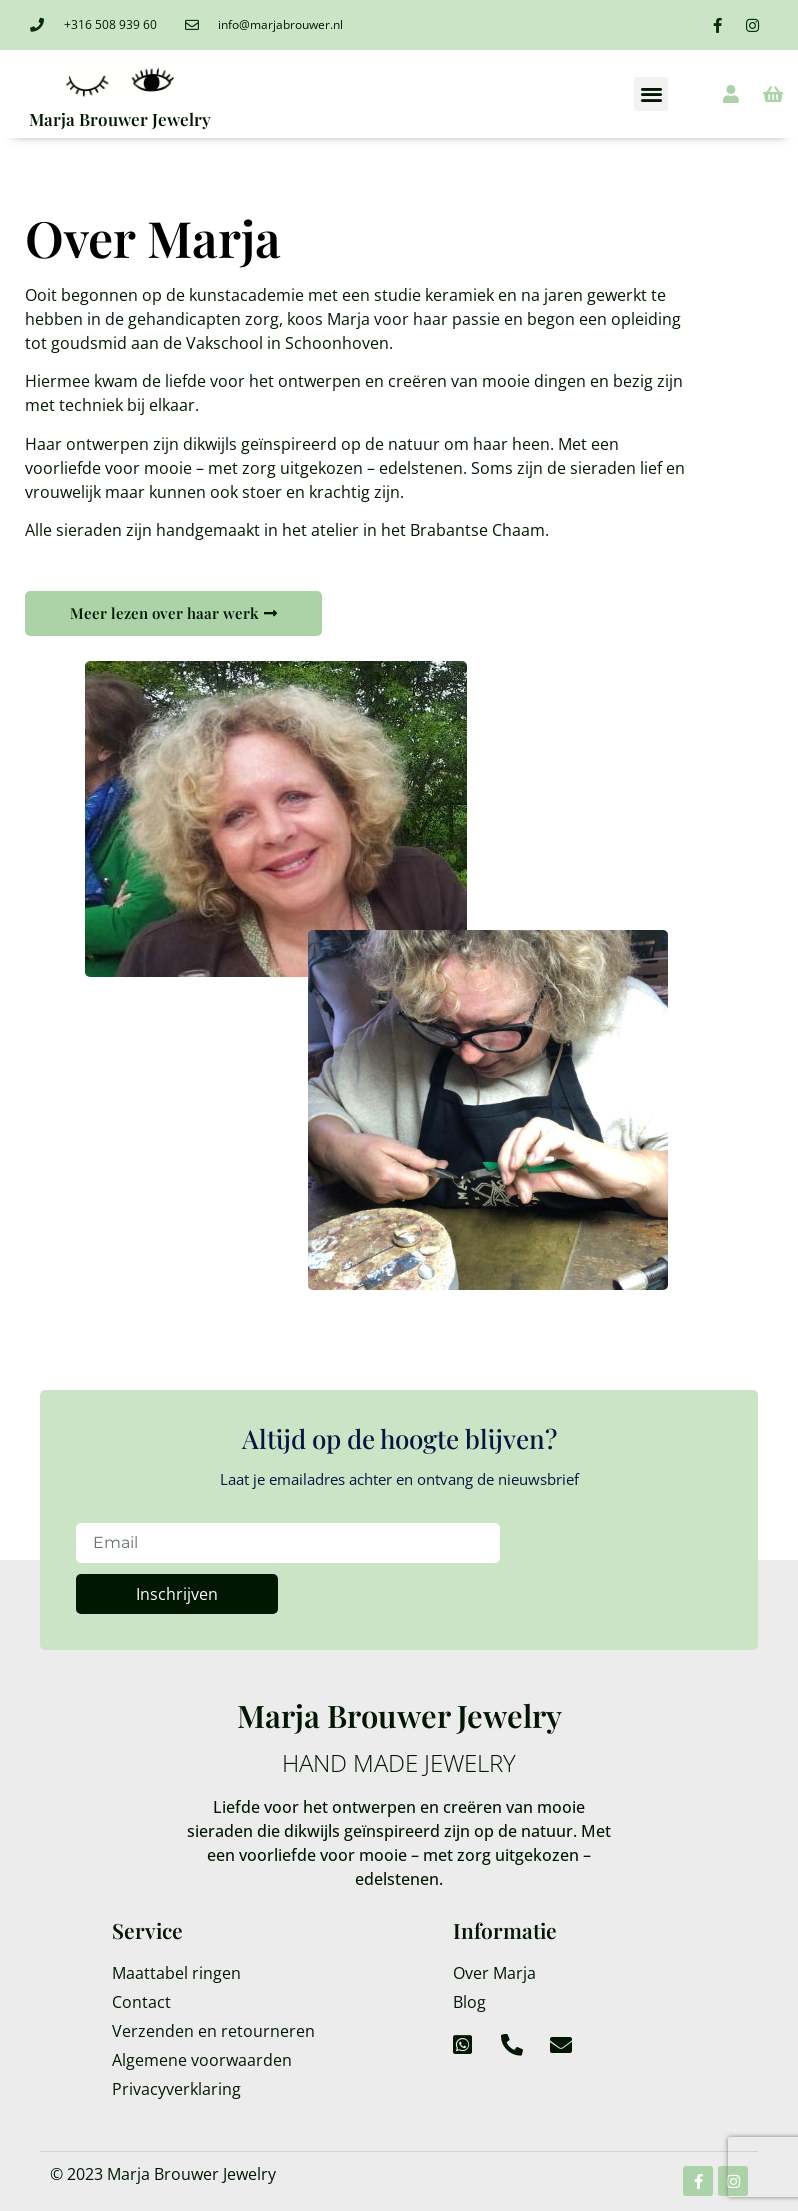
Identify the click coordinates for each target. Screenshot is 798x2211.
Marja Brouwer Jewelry (120, 119)
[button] (651, 94)
